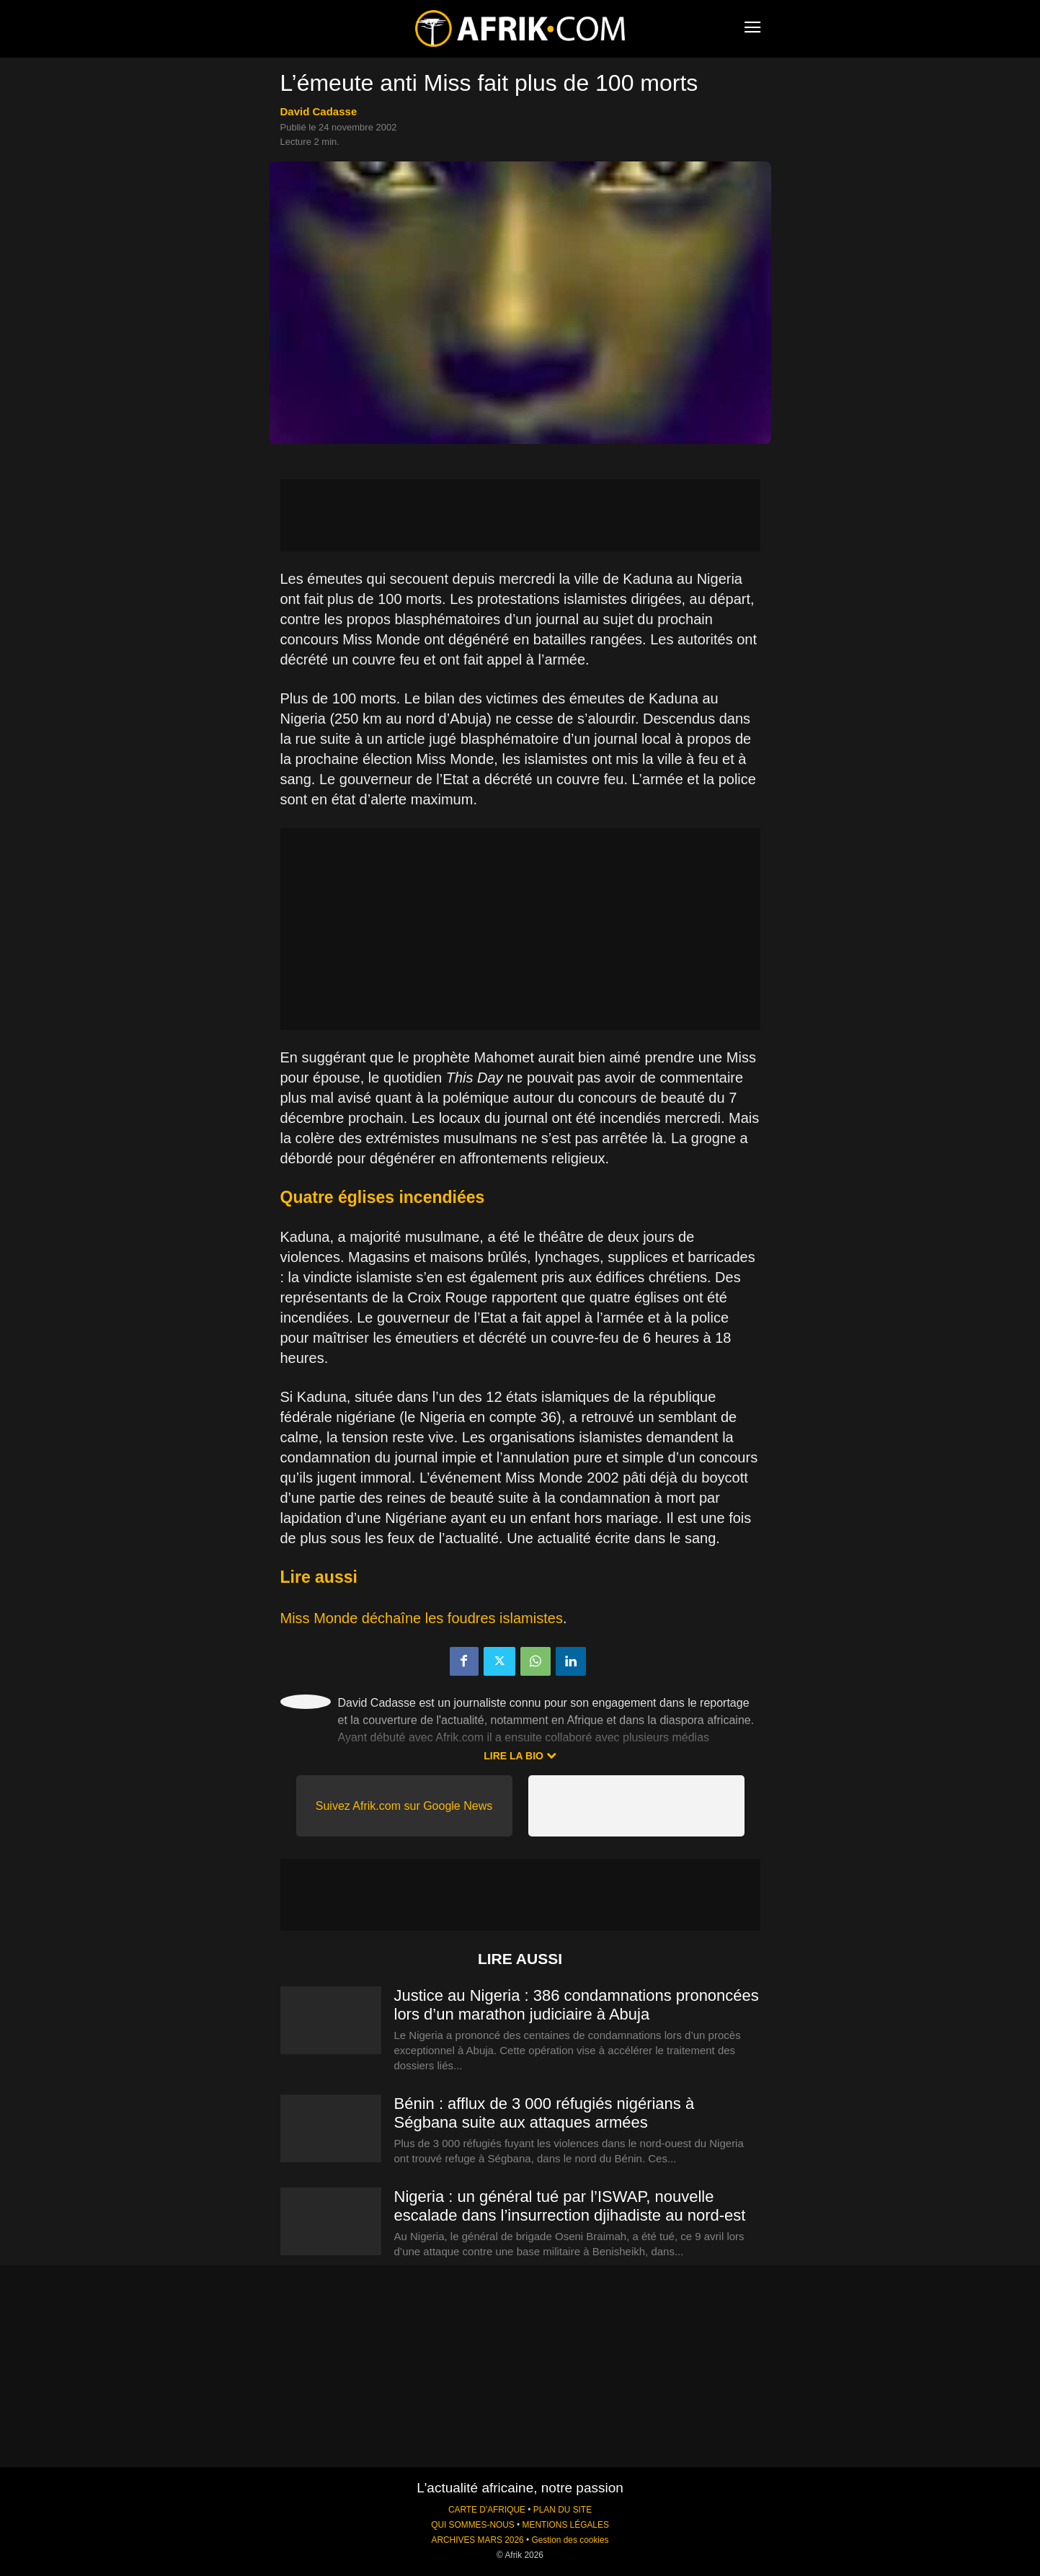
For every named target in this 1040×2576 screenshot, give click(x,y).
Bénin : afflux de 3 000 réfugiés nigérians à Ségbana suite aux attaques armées (544, 2113)
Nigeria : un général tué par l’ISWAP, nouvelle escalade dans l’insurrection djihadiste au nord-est (570, 2206)
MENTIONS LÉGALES (566, 2525)
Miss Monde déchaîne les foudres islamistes (421, 1618)
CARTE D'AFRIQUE (486, 2510)
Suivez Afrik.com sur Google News (404, 1806)
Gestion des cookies (569, 2540)
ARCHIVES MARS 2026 (477, 2540)
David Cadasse (318, 111)
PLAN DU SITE (562, 2510)
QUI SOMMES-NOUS (473, 2525)
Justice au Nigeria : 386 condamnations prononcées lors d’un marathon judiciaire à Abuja (576, 2004)
